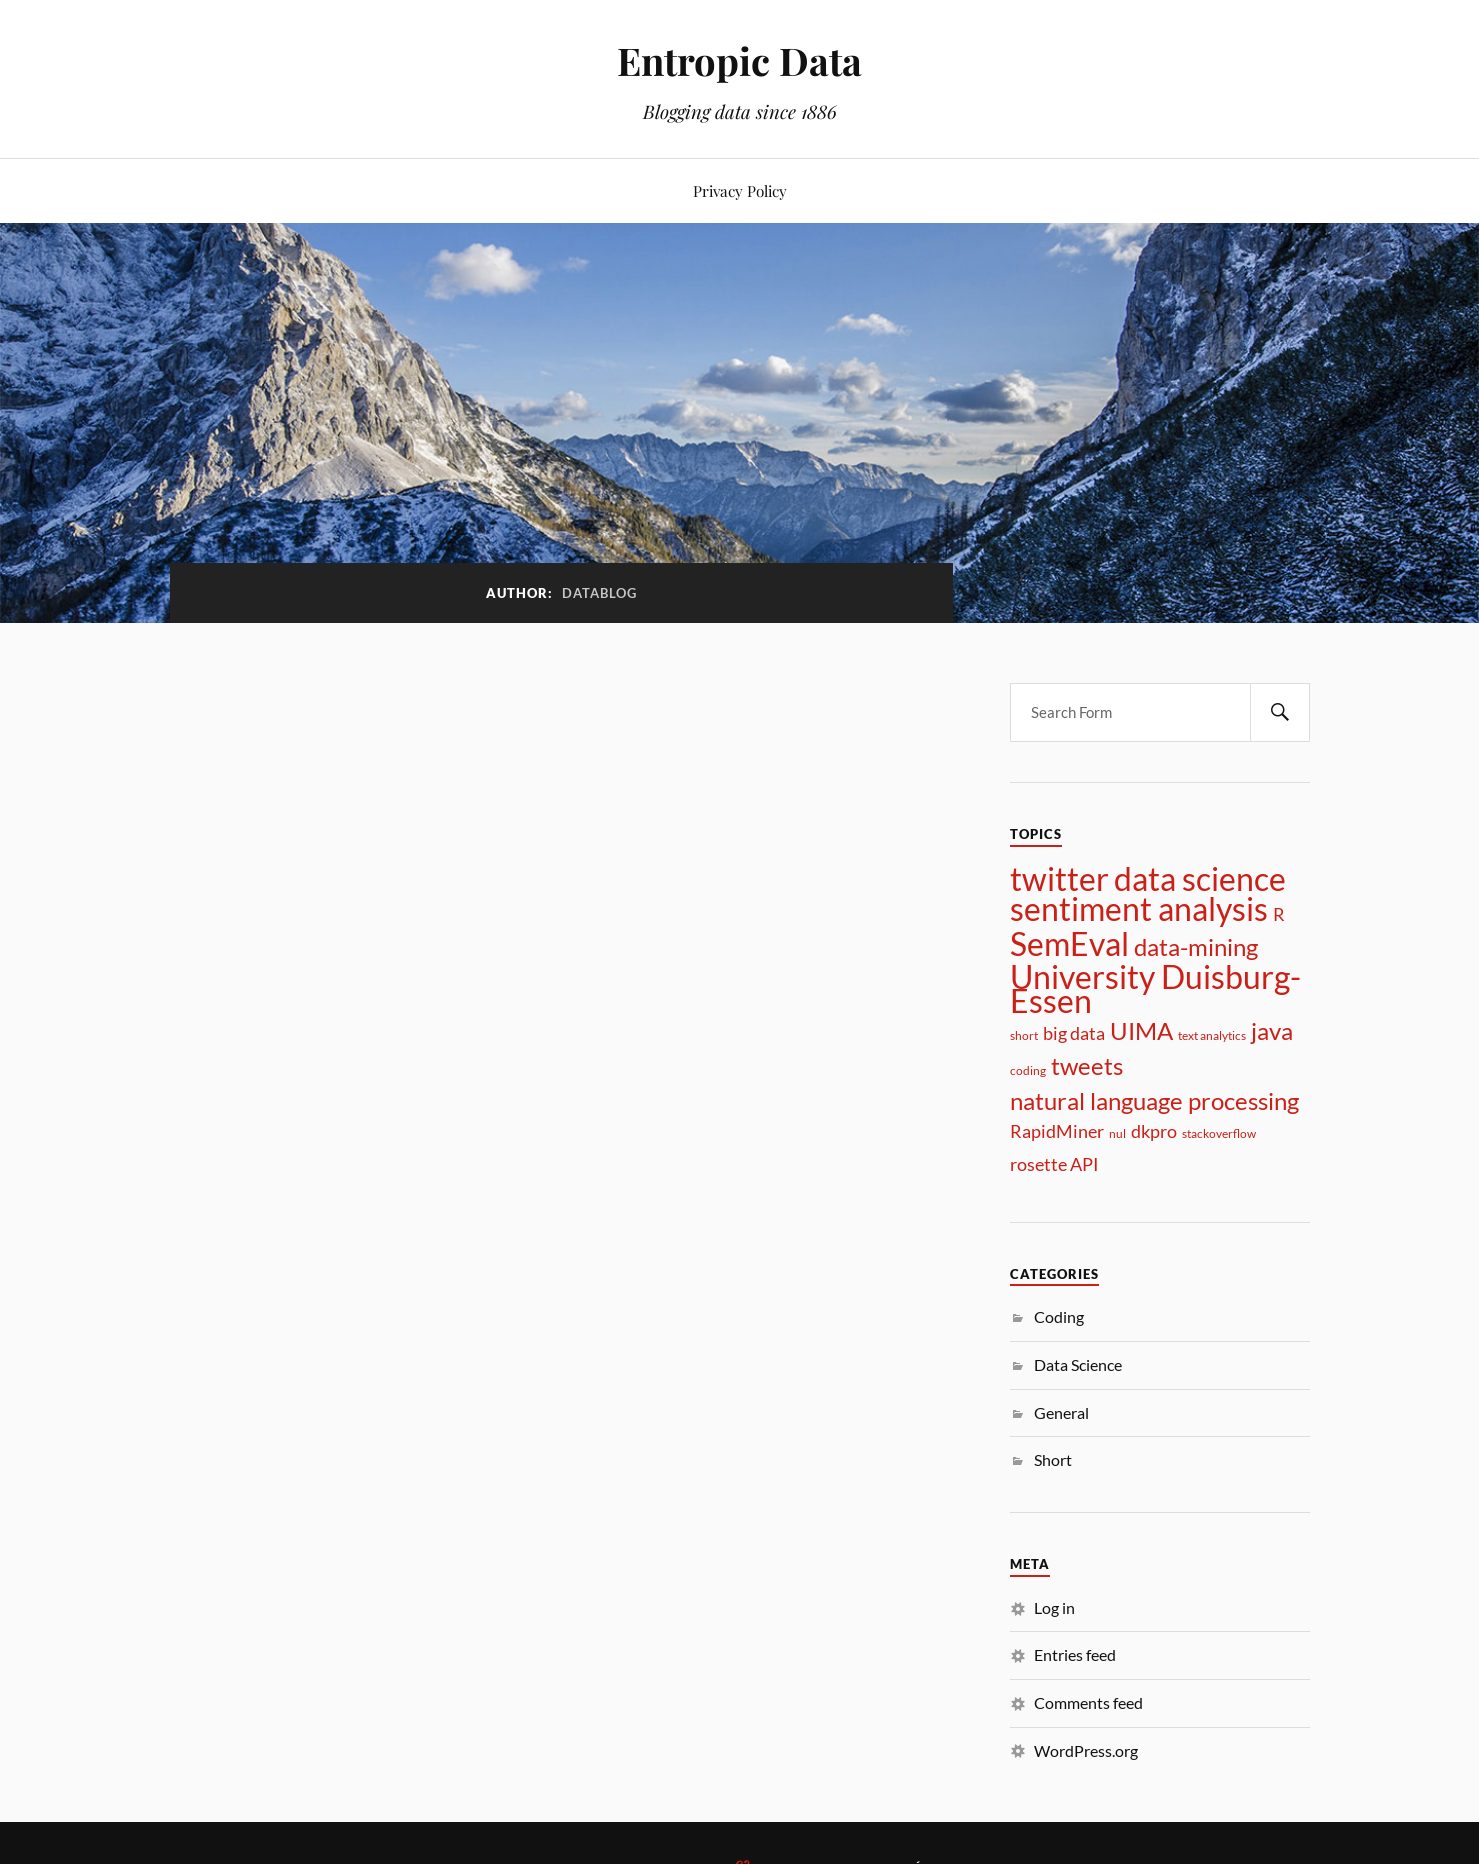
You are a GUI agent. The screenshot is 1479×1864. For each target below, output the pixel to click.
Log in (1054, 1607)
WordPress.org (1086, 1750)
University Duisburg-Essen (1155, 989)
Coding (1059, 1316)
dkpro (1154, 1131)
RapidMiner (1057, 1131)
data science (1200, 879)
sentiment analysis (1139, 909)
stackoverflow (1219, 1133)
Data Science (1078, 1364)
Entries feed (1075, 1654)
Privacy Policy (740, 190)
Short (1053, 1459)
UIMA (1141, 1031)
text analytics (1212, 1035)
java (1272, 1031)
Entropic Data (739, 60)
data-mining (1196, 947)
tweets (1087, 1066)
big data (1074, 1033)
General (1061, 1412)
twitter (1059, 879)
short (1024, 1035)
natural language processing (1154, 1101)
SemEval (1069, 944)
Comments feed (1088, 1702)
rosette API (1054, 1164)
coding (1028, 1070)
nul (1117, 1133)
